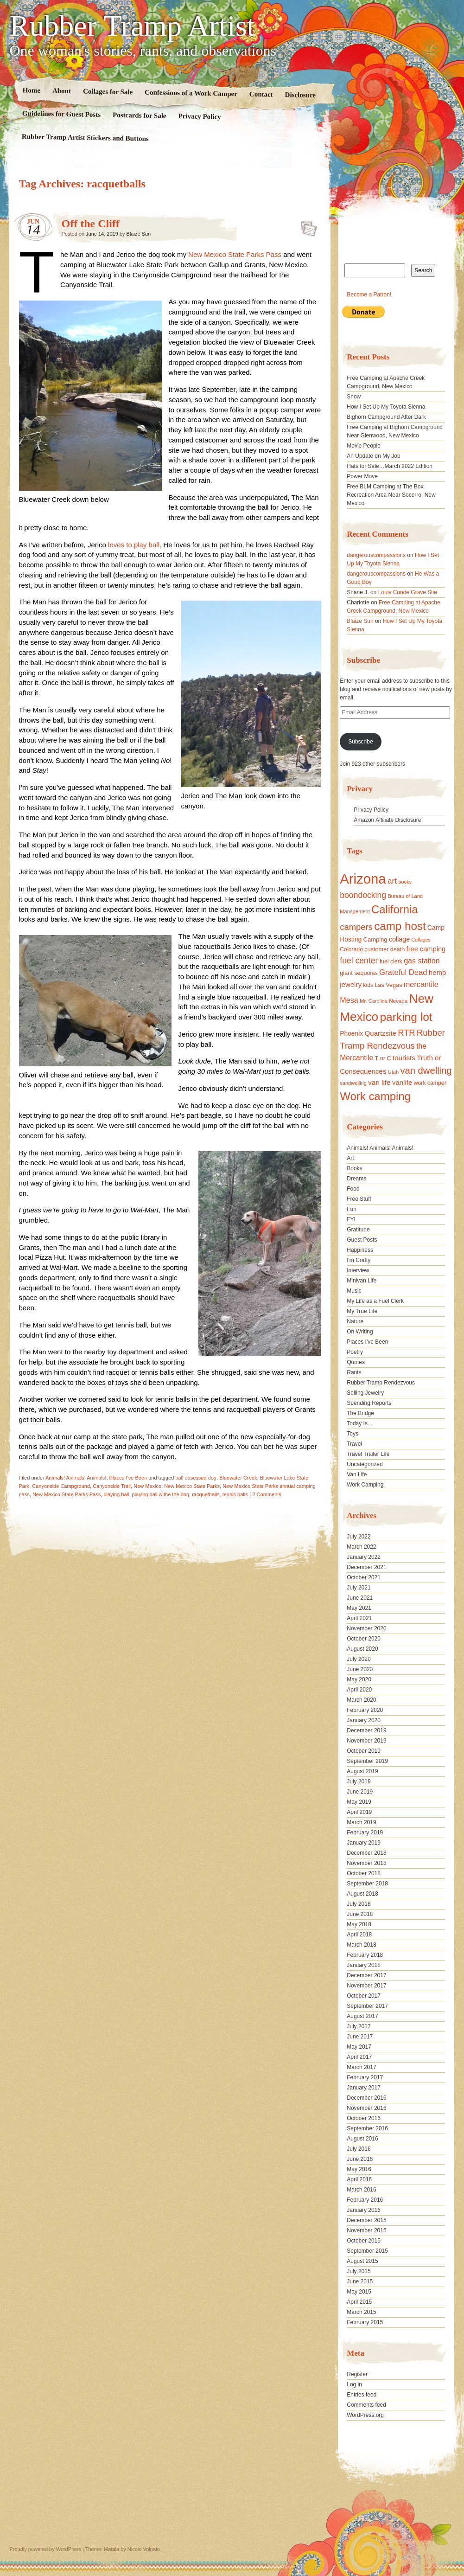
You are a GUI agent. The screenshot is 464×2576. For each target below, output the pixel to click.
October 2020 (364, 1638)
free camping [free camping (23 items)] (426, 949)
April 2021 (359, 1618)
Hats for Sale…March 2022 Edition (389, 466)
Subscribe (360, 741)
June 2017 (360, 2036)
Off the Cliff (91, 224)
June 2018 (360, 1914)
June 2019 (360, 1791)
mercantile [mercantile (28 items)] (421, 984)
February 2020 (365, 1710)
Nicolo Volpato (143, 2549)
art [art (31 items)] (392, 880)
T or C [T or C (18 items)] (383, 1058)
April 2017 (359, 2057)
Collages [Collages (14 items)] (420, 939)
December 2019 (366, 1730)
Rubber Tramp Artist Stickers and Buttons (84, 137)
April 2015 (359, 2302)
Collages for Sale (107, 91)
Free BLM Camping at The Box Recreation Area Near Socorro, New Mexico (391, 494)
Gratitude (358, 1229)
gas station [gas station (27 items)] (421, 960)
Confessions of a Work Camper (191, 93)
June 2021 (360, 1598)
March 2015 (361, 2312)
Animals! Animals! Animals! (75, 1477)
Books (354, 1168)
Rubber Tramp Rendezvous (381, 1382)
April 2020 (359, 1689)
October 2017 (364, 1996)
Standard (306, 226)
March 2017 (361, 2067)
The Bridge (360, 1413)
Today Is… (360, 1423)
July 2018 (358, 1904)
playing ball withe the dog (161, 1494)
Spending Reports (369, 1403)
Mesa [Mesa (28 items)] (349, 1000)
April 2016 (359, 2179)
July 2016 (358, 2149)
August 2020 (362, 1649)
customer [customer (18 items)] (376, 949)
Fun (351, 1209)
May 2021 (359, 1608)
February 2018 (365, 1955)
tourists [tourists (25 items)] (404, 1058)
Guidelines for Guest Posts (61, 113)
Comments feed (366, 2405)
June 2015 (360, 2281)
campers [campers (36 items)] (356, 927)
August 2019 (362, 1771)
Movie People (364, 445)
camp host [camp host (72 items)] (400, 926)
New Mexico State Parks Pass (234, 254)
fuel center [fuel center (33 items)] (359, 960)
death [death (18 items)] (397, 949)
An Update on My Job (373, 456)
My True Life (362, 1311)
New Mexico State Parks (192, 1486)
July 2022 (358, 1536)
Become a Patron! (369, 294)
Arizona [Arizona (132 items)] (363, 878)
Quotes (356, 1362)
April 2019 (359, 1812)
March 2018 (361, 1945)
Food (353, 1188)
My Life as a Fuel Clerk (375, 1301)
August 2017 (362, 2016)
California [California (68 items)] (394, 909)
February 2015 (365, 2322)
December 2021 (366, 1567)
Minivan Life (361, 1280)
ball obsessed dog (195, 1477)
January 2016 (364, 2210)
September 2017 (367, 2006)
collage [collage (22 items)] (399, 939)
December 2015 (366, 2220)
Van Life (357, 1474)
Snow (354, 396)
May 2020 (359, 1679)
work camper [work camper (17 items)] (430, 1083)
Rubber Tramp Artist (132, 26)
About (61, 91)
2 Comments (266, 1494)
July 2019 (358, 1781)
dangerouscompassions (376, 555)
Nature (355, 1321)
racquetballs (205, 1494)
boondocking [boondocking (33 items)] (363, 895)
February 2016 (365, 2200)
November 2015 (366, 2230)
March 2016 (361, 2189)
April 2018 (359, 1934)
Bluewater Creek (238, 1477)
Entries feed (361, 2394)
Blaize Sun (139, 234)
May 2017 (359, 2047)
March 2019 (361, 1822)
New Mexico (147, 1486)
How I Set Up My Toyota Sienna (386, 407)
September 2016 (367, 2128)
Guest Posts (362, 1240)
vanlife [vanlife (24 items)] (402, 1082)
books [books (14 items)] (404, 881)
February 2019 (365, 1832)
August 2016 (362, 2138)
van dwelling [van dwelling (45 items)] (425, 1070)
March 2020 (361, 1700)
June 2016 (360, 2159)
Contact (261, 94)
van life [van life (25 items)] (379, 1082)
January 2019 (364, 1842)
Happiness (360, 1250)
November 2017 (366, 1985)
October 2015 (364, 2240)
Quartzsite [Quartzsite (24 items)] (380, 1033)
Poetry (355, 1352)
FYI (351, 1219)
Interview (358, 1270)
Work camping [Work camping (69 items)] (375, 1096)
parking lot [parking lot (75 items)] (406, 1017)
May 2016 (359, 2169)
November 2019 (366, 1740)
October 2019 (364, 1751)
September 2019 (367, 1761)
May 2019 (359, 1802)
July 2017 (358, 2026)
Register (357, 2374)
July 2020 (358, 1659)
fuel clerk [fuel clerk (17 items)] (391, 961)
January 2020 (364, 1720)
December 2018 (366, 1853)
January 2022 (364, 1557)
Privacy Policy (199, 116)
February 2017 (365, 2077)
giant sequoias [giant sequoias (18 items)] (359, 973)
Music (354, 1291)
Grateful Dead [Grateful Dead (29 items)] (403, 972)
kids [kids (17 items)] (368, 985)
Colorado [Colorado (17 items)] (351, 949)
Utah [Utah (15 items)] (393, 1072)
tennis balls (235, 1494)
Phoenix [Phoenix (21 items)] (351, 1033)
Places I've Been (128, 1477)
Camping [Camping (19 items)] (375, 939)
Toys (352, 1433)
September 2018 (367, 1883)
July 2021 (358, 1587)
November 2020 (366, 1628)
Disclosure (300, 95)
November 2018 (366, 1863)
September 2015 (367, 2251)
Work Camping (365, 1484)
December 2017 (366, 1975)
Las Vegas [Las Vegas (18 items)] (388, 985)
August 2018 (362, 1893)
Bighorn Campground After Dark (386, 417)
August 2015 (362, 2261)
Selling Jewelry (365, 1393)
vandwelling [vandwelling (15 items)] (353, 1083)
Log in (354, 2384)
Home (31, 90)
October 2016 (364, 2118)
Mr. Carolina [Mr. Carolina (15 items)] (374, 1001)
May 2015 (359, 2291)
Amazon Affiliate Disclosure (387, 820)
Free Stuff (359, 1199)
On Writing (360, 1331)
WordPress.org (365, 2415)
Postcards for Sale (139, 115)
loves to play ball (133, 545)
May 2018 (359, 1924)
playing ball (116, 1494)
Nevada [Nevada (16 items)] (398, 1001)
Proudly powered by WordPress (45, 2549)
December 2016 (366, 2098)
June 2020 (360, 1669)
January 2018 (364, 1965)
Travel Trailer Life (368, 1454)
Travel (354, 1444)
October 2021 (364, 1577)
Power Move (362, 476)
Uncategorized (364, 1464)
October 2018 (364, 1873)
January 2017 (364, 2087)
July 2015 (358, 2271)
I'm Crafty (358, 1260)
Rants (354, 1372)
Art (350, 1158)
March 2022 (361, 1547)
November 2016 (366, 2108)
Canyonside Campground (61, 1486)
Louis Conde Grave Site (407, 592)
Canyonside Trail (112, 1486)
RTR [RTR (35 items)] (406, 1033)
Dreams (356, 1178)
